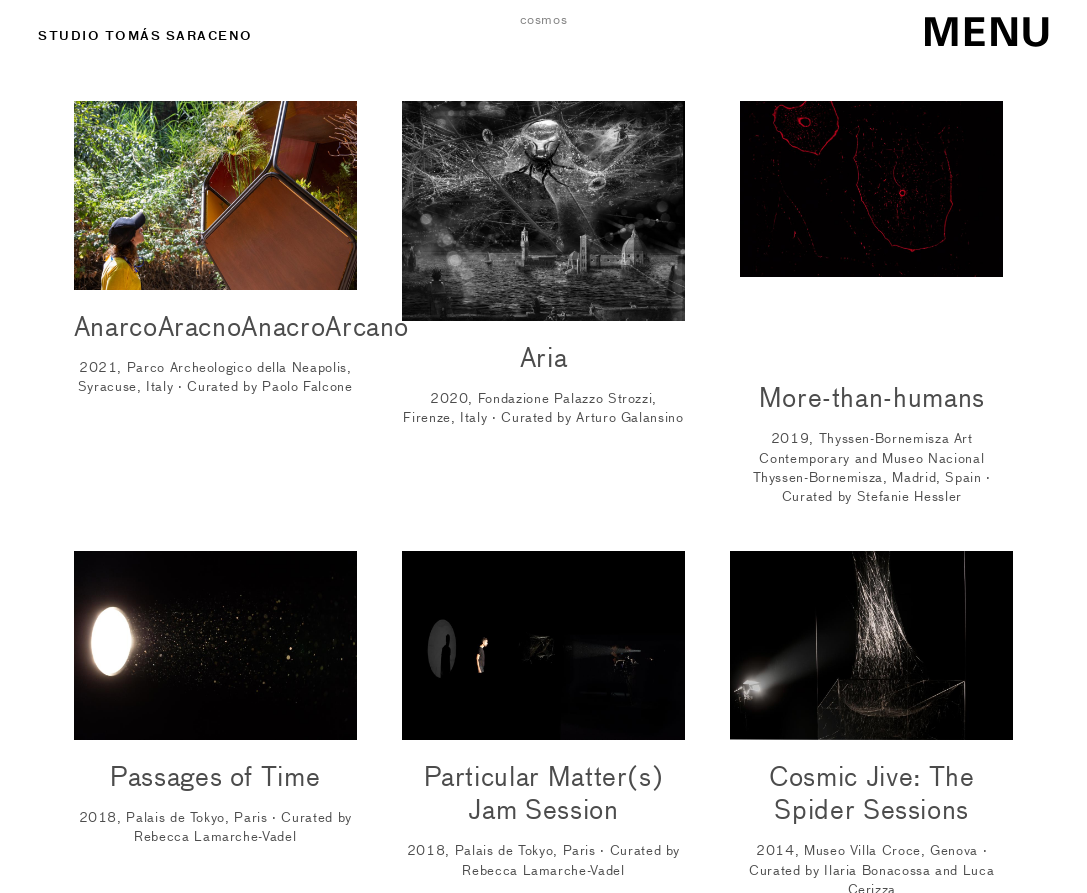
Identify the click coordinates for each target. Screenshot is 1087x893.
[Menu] (969, 26)
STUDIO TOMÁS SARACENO (145, 35)
